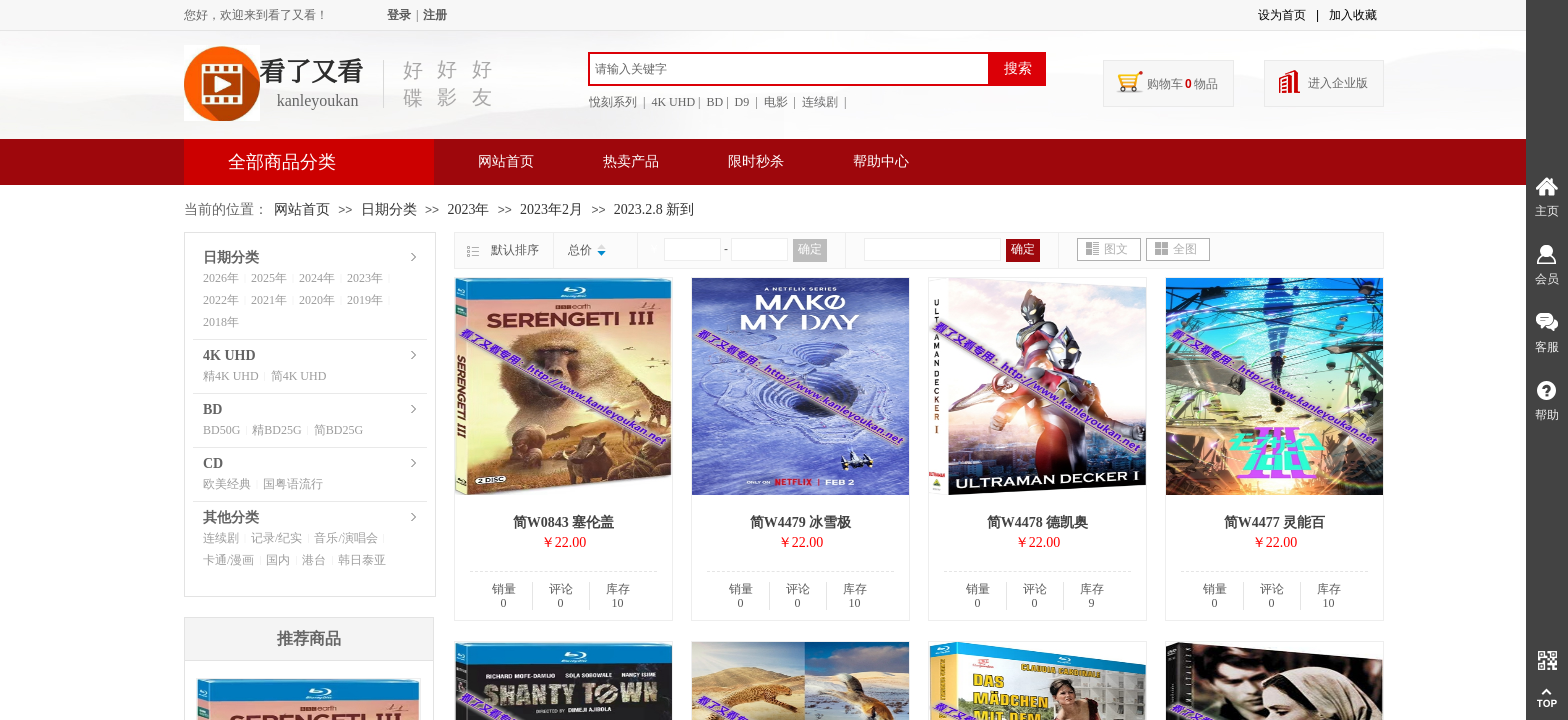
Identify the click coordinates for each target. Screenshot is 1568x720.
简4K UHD (299, 376)
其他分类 (231, 517)
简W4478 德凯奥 (1038, 522)
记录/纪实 (276, 538)
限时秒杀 (756, 161)
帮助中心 (881, 161)
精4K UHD (231, 376)
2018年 (221, 322)
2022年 (221, 300)
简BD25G (338, 430)
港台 (314, 560)
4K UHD (229, 355)
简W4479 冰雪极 (801, 522)
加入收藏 (1353, 15)
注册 (435, 15)
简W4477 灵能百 (1275, 522)
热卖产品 (631, 161)
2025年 (269, 278)
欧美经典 (227, 484)
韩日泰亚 (362, 560)
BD (212, 409)
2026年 (221, 278)
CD (213, 463)
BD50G (221, 430)
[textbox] (789, 69)
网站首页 (506, 161)
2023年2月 (551, 209)
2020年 (317, 300)
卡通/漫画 (228, 560)
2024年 (317, 278)
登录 (399, 15)
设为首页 (1282, 15)
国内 (278, 560)
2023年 (468, 209)
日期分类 (389, 209)
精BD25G (276, 430)
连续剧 (221, 538)
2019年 (365, 300)
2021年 (269, 300)
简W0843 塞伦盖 (564, 522)
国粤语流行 (293, 484)
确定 (810, 249)
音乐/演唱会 (345, 538)
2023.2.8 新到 (654, 209)
